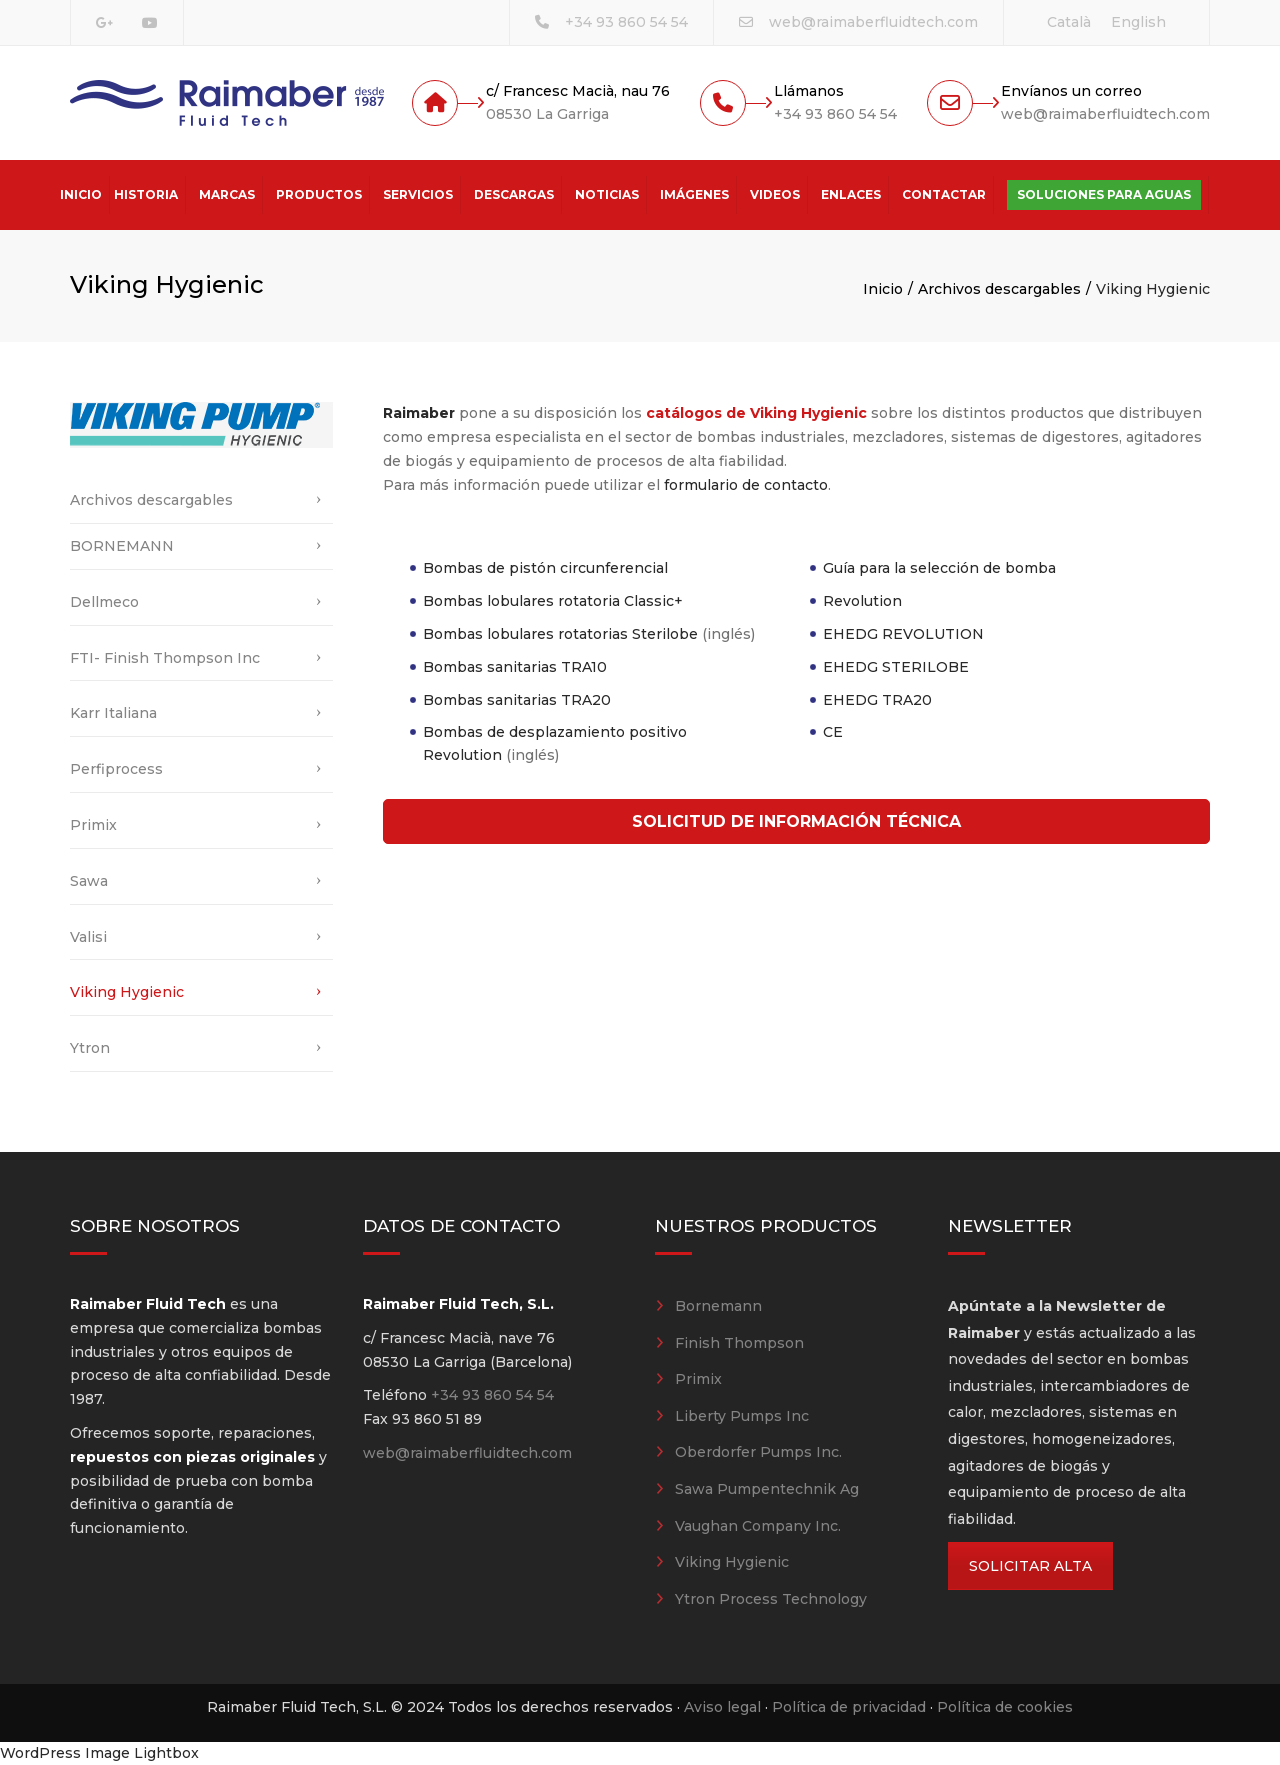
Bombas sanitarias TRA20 (517, 700)
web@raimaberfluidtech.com (873, 22)
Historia (146, 194)
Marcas (227, 194)
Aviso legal (722, 1707)
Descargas (514, 194)
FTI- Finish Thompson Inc (165, 658)
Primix (93, 825)
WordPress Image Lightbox (99, 1753)
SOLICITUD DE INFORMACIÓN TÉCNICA (796, 821)
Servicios (418, 194)
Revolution (862, 601)
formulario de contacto (746, 485)
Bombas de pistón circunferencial (545, 568)
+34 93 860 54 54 (626, 22)
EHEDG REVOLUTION (903, 634)
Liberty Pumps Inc (742, 1416)
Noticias (607, 194)
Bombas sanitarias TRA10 (515, 667)
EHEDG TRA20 (877, 700)
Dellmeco (104, 602)
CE (833, 732)
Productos (319, 194)
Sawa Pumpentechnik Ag (767, 1489)
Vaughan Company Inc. (758, 1526)
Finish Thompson (739, 1343)
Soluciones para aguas (1104, 194)
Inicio (81, 194)
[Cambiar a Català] (1069, 22)
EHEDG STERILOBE (896, 667)
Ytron (90, 1048)
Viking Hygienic (127, 992)
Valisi (88, 937)
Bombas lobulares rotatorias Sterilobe (560, 634)
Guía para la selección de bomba (939, 568)
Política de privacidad (849, 1707)
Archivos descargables (999, 289)
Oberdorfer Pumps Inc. (758, 1452)
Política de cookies (1005, 1707)
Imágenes (694, 194)
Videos (775, 194)
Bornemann (718, 1306)
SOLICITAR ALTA (1030, 1566)
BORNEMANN (122, 546)
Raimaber (419, 413)
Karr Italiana (113, 713)
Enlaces (851, 194)
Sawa (89, 881)
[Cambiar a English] (1138, 22)
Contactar (944, 194)
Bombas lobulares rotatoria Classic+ (553, 601)
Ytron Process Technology (771, 1599)
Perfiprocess (116, 769)
